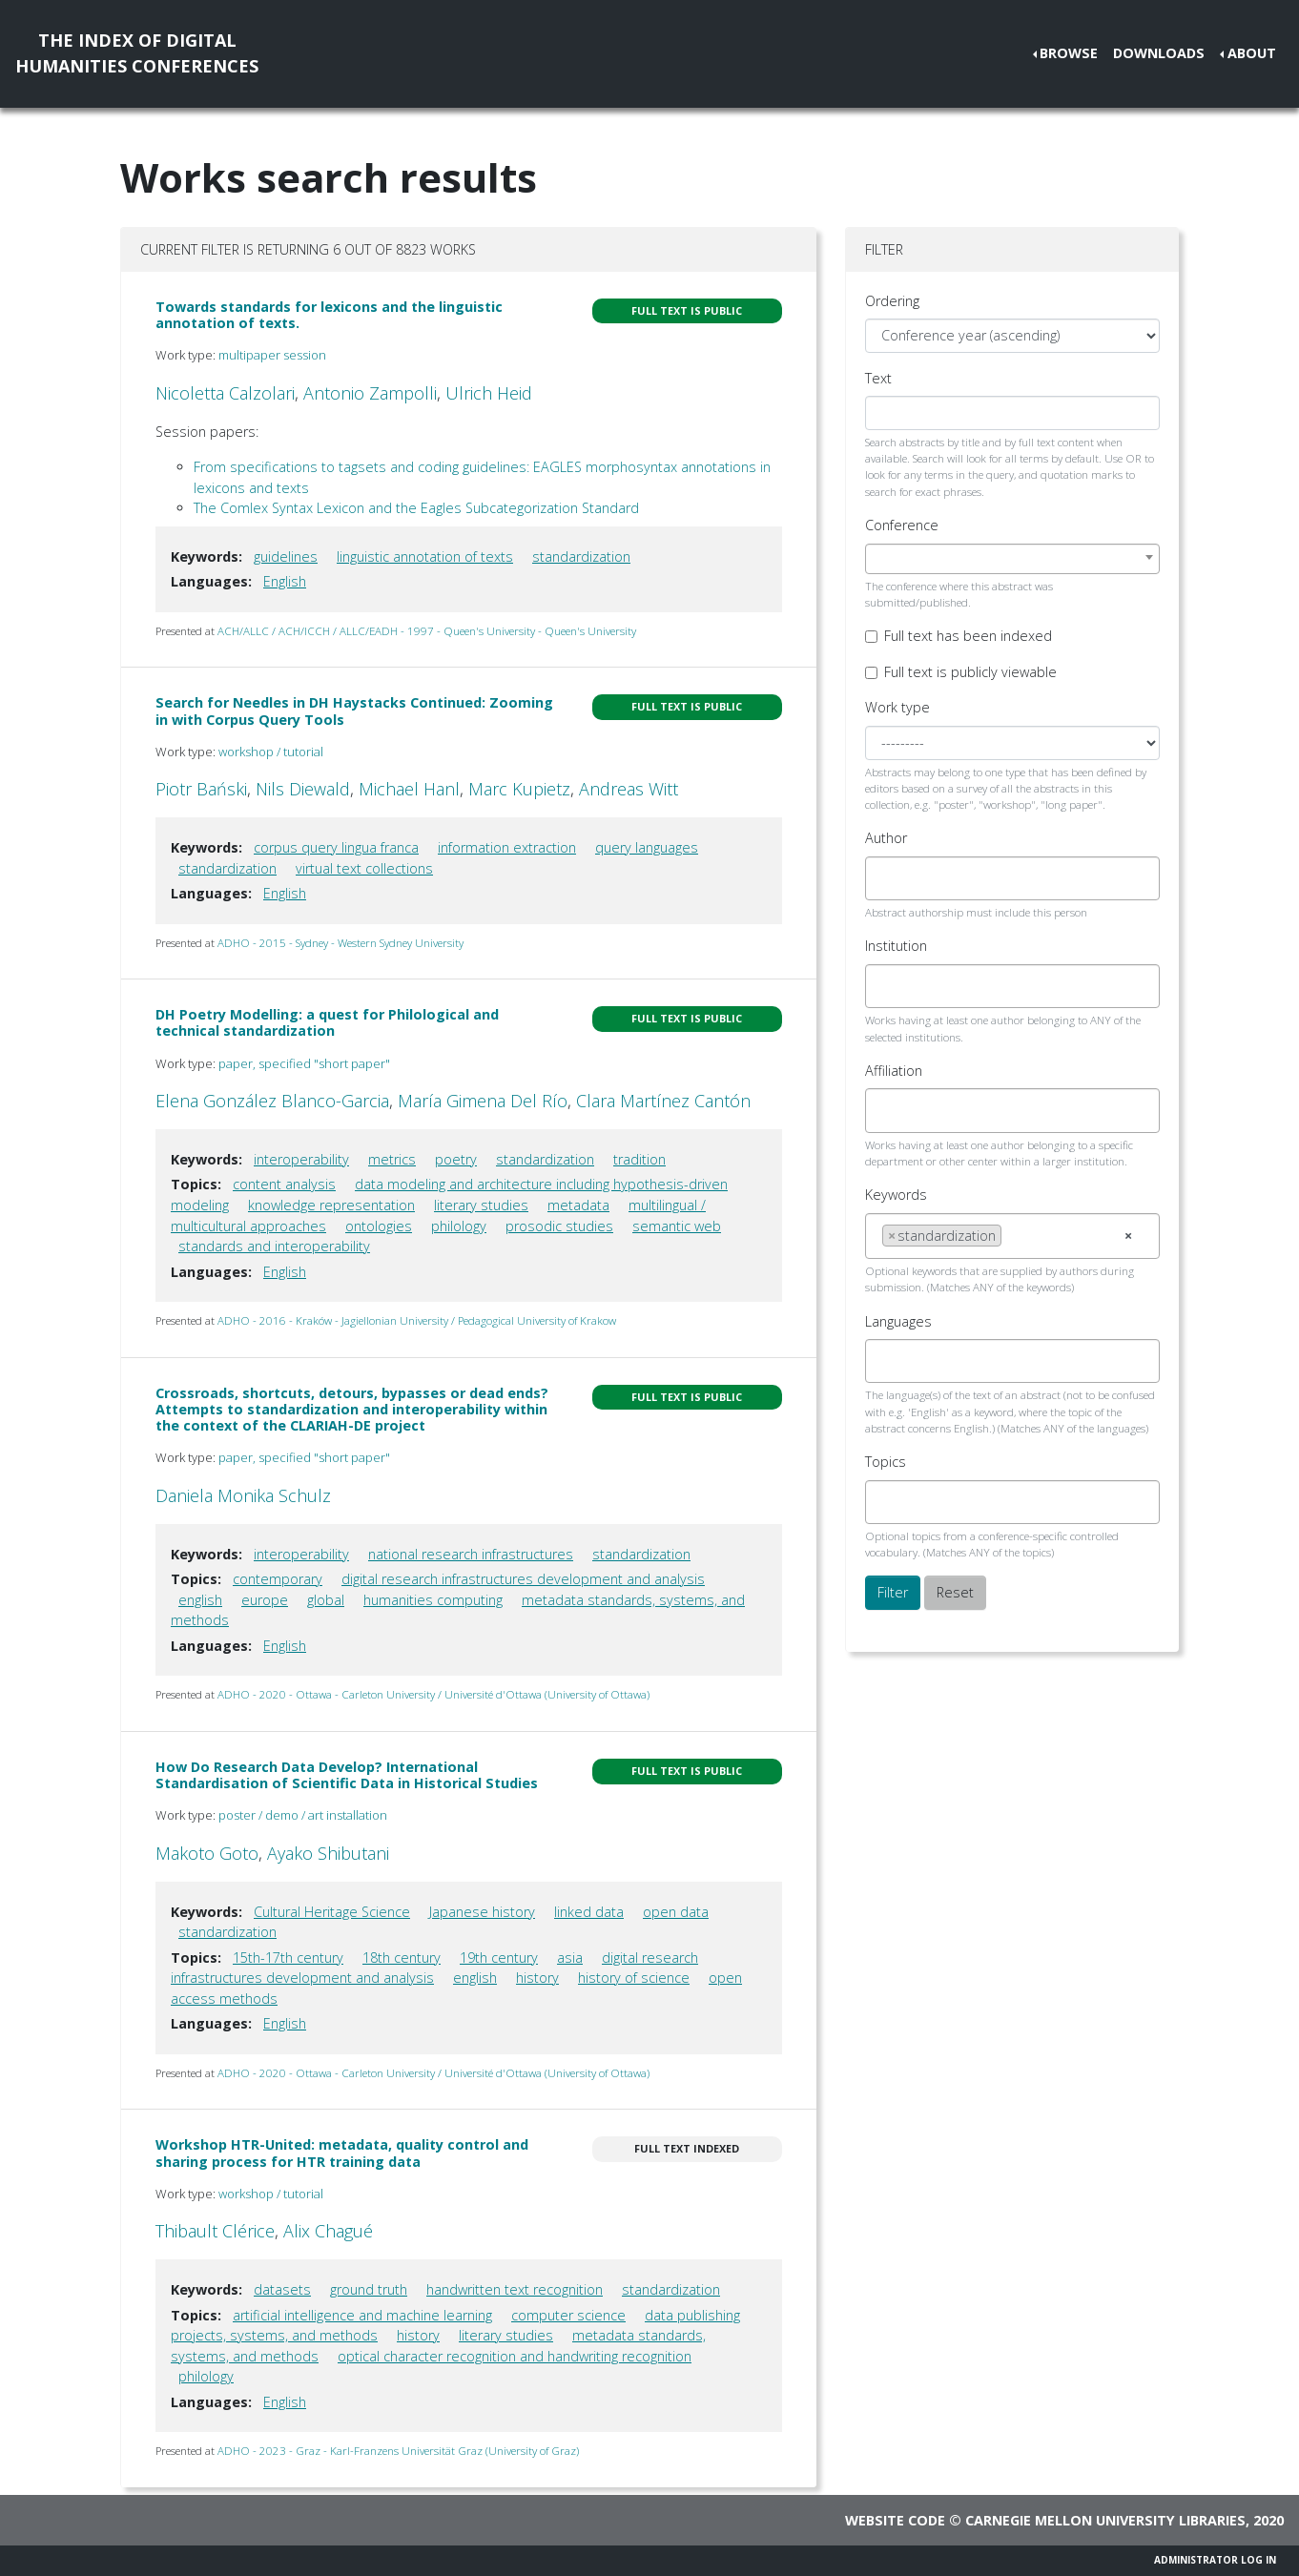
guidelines (286, 556)
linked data (589, 1912)
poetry (456, 1159)
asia (570, 1957)
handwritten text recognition (514, 2289)
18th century (401, 1957)
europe (264, 1600)
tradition (639, 1159)
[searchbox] (887, 878)
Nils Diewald (303, 788)
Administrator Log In (1215, 2559)
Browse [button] (1069, 53)
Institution (896, 946)
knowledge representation (331, 1205)
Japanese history (482, 1912)
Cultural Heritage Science (332, 1912)
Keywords (896, 1194)
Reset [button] (955, 1592)
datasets (282, 2289)
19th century (499, 1957)
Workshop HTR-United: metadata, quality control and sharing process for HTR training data (341, 2152)
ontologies (378, 1226)
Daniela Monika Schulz (243, 1495)
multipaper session (272, 354)
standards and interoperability (274, 1246)
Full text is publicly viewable (970, 672)
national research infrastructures (470, 1554)
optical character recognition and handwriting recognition (514, 2356)
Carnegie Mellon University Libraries (1105, 2520)
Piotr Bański (201, 788)
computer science (568, 2315)
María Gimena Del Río (482, 1100)
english (200, 1600)
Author (886, 838)
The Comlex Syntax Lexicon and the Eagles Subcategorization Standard (416, 508)
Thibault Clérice (215, 2230)
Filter (892, 1592)
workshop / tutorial (270, 751)
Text (878, 378)
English (284, 581)
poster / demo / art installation (302, 1815)
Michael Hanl (409, 788)
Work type (897, 707)
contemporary (277, 1579)
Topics (885, 1462)
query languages (646, 847)
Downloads (1159, 53)
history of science (634, 1977)
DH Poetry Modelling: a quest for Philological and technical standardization (327, 1022)
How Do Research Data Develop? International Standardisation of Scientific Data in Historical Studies (346, 1775)
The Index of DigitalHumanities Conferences (136, 53)
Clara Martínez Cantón (663, 1100)
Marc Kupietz (519, 788)
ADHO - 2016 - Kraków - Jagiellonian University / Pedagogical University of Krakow (416, 1320)
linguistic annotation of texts (425, 556)
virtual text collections (364, 868)
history (537, 1977)
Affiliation (893, 1070)
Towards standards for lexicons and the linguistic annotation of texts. (329, 315)
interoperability (301, 1159)
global (325, 1600)
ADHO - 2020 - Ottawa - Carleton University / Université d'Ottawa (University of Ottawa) (433, 1694)
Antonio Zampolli (370, 392)
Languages (898, 1321)
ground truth (368, 2289)
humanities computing (433, 1600)
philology (458, 1226)
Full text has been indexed (968, 636)
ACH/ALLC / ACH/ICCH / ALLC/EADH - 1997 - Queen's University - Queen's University (426, 631)
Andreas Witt (628, 788)
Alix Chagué (328, 2230)
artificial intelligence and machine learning (362, 2315)
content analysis (284, 1184)
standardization (581, 556)
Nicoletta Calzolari (225, 392)
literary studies (481, 1205)
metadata (578, 1205)
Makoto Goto (206, 1853)
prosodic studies (559, 1226)
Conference (901, 525)
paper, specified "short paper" (304, 1063)
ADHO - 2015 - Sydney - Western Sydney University (340, 943)
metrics (392, 1159)
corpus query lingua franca (336, 847)
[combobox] (1012, 559)
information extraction (507, 847)
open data (676, 1912)
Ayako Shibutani (328, 1853)
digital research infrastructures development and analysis (523, 1579)
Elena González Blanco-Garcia (272, 1100)
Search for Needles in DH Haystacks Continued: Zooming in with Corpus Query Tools (354, 710)
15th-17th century (288, 1957)
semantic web (676, 1226)
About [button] (1251, 53)
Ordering (892, 301)
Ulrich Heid (488, 392)
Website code (895, 2520)
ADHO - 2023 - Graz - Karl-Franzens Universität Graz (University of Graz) (398, 2450)
